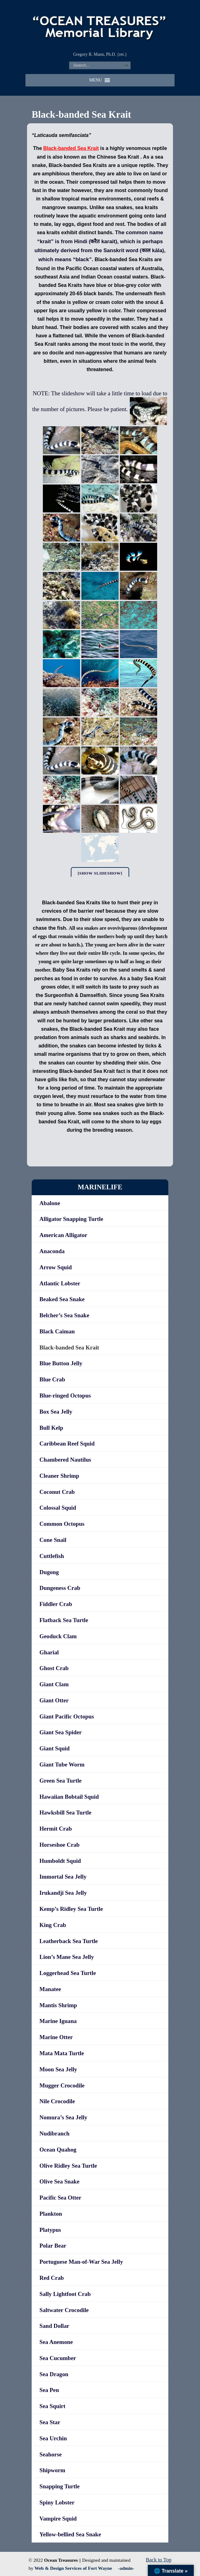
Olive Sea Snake (59, 2181)
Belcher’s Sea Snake (64, 1315)
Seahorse (50, 2454)
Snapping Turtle (59, 2486)
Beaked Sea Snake (61, 1299)
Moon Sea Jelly (58, 2069)
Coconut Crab (57, 1492)
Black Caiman (57, 1331)
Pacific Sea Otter (60, 2197)
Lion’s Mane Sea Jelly (66, 1957)
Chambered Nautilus (65, 1459)
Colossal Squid (57, 1507)
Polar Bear (52, 2245)
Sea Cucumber (57, 2358)
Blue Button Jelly (60, 1363)
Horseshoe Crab (59, 1844)
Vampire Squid (58, 2518)
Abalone (49, 1203)
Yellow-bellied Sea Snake (70, 2534)
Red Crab (51, 2278)
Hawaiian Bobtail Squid (69, 1796)
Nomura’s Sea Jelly (63, 2117)
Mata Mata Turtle (61, 2053)
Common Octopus (61, 1524)
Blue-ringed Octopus (65, 1395)
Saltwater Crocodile (64, 2310)
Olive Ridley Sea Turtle (68, 2165)
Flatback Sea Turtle (63, 1620)
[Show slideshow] (100, 873)
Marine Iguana (58, 2021)
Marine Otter (56, 2037)
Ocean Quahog (57, 2149)
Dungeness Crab (59, 1588)
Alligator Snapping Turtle (71, 1219)
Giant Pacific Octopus (66, 1716)
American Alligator (63, 1235)
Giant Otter (54, 1700)
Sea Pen (49, 2390)
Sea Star (49, 2422)
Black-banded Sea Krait (69, 1347)
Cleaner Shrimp (59, 1475)
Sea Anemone (56, 2342)
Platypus (50, 2230)
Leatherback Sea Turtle (68, 1941)
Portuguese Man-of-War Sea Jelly (81, 2261)
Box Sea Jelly (55, 1411)
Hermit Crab (55, 1828)
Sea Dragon (53, 2374)
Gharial (49, 1652)
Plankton (50, 2213)
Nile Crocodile (57, 2101)
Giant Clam (54, 1684)
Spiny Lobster (57, 2502)
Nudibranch (54, 2133)
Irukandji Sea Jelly (63, 1892)
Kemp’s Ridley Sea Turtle (71, 1909)
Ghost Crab (54, 1668)
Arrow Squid (55, 1267)
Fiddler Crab (55, 1604)
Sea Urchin (53, 2438)
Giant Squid (54, 1748)
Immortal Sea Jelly (63, 1876)
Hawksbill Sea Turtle (65, 1812)
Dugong (49, 1572)
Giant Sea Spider (60, 1732)
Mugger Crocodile (61, 2085)
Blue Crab (52, 1379)
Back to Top (158, 2560)
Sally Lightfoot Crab (65, 2294)
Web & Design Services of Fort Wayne (73, 2568)
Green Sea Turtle (60, 1780)
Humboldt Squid (60, 1861)
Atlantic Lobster (59, 1283)
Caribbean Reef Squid (67, 1443)
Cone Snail (52, 1540)
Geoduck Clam (58, 1636)
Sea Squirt (52, 2406)
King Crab (52, 1925)
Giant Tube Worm (61, 1764)
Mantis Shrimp (58, 2005)
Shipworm (52, 2470)
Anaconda (52, 1251)
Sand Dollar (54, 2326)
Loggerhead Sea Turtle (67, 1973)
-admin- (126, 2568)
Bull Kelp (51, 1427)
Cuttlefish (51, 1556)
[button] (95, 80)
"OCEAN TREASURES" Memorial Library (100, 25)
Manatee (50, 1989)
